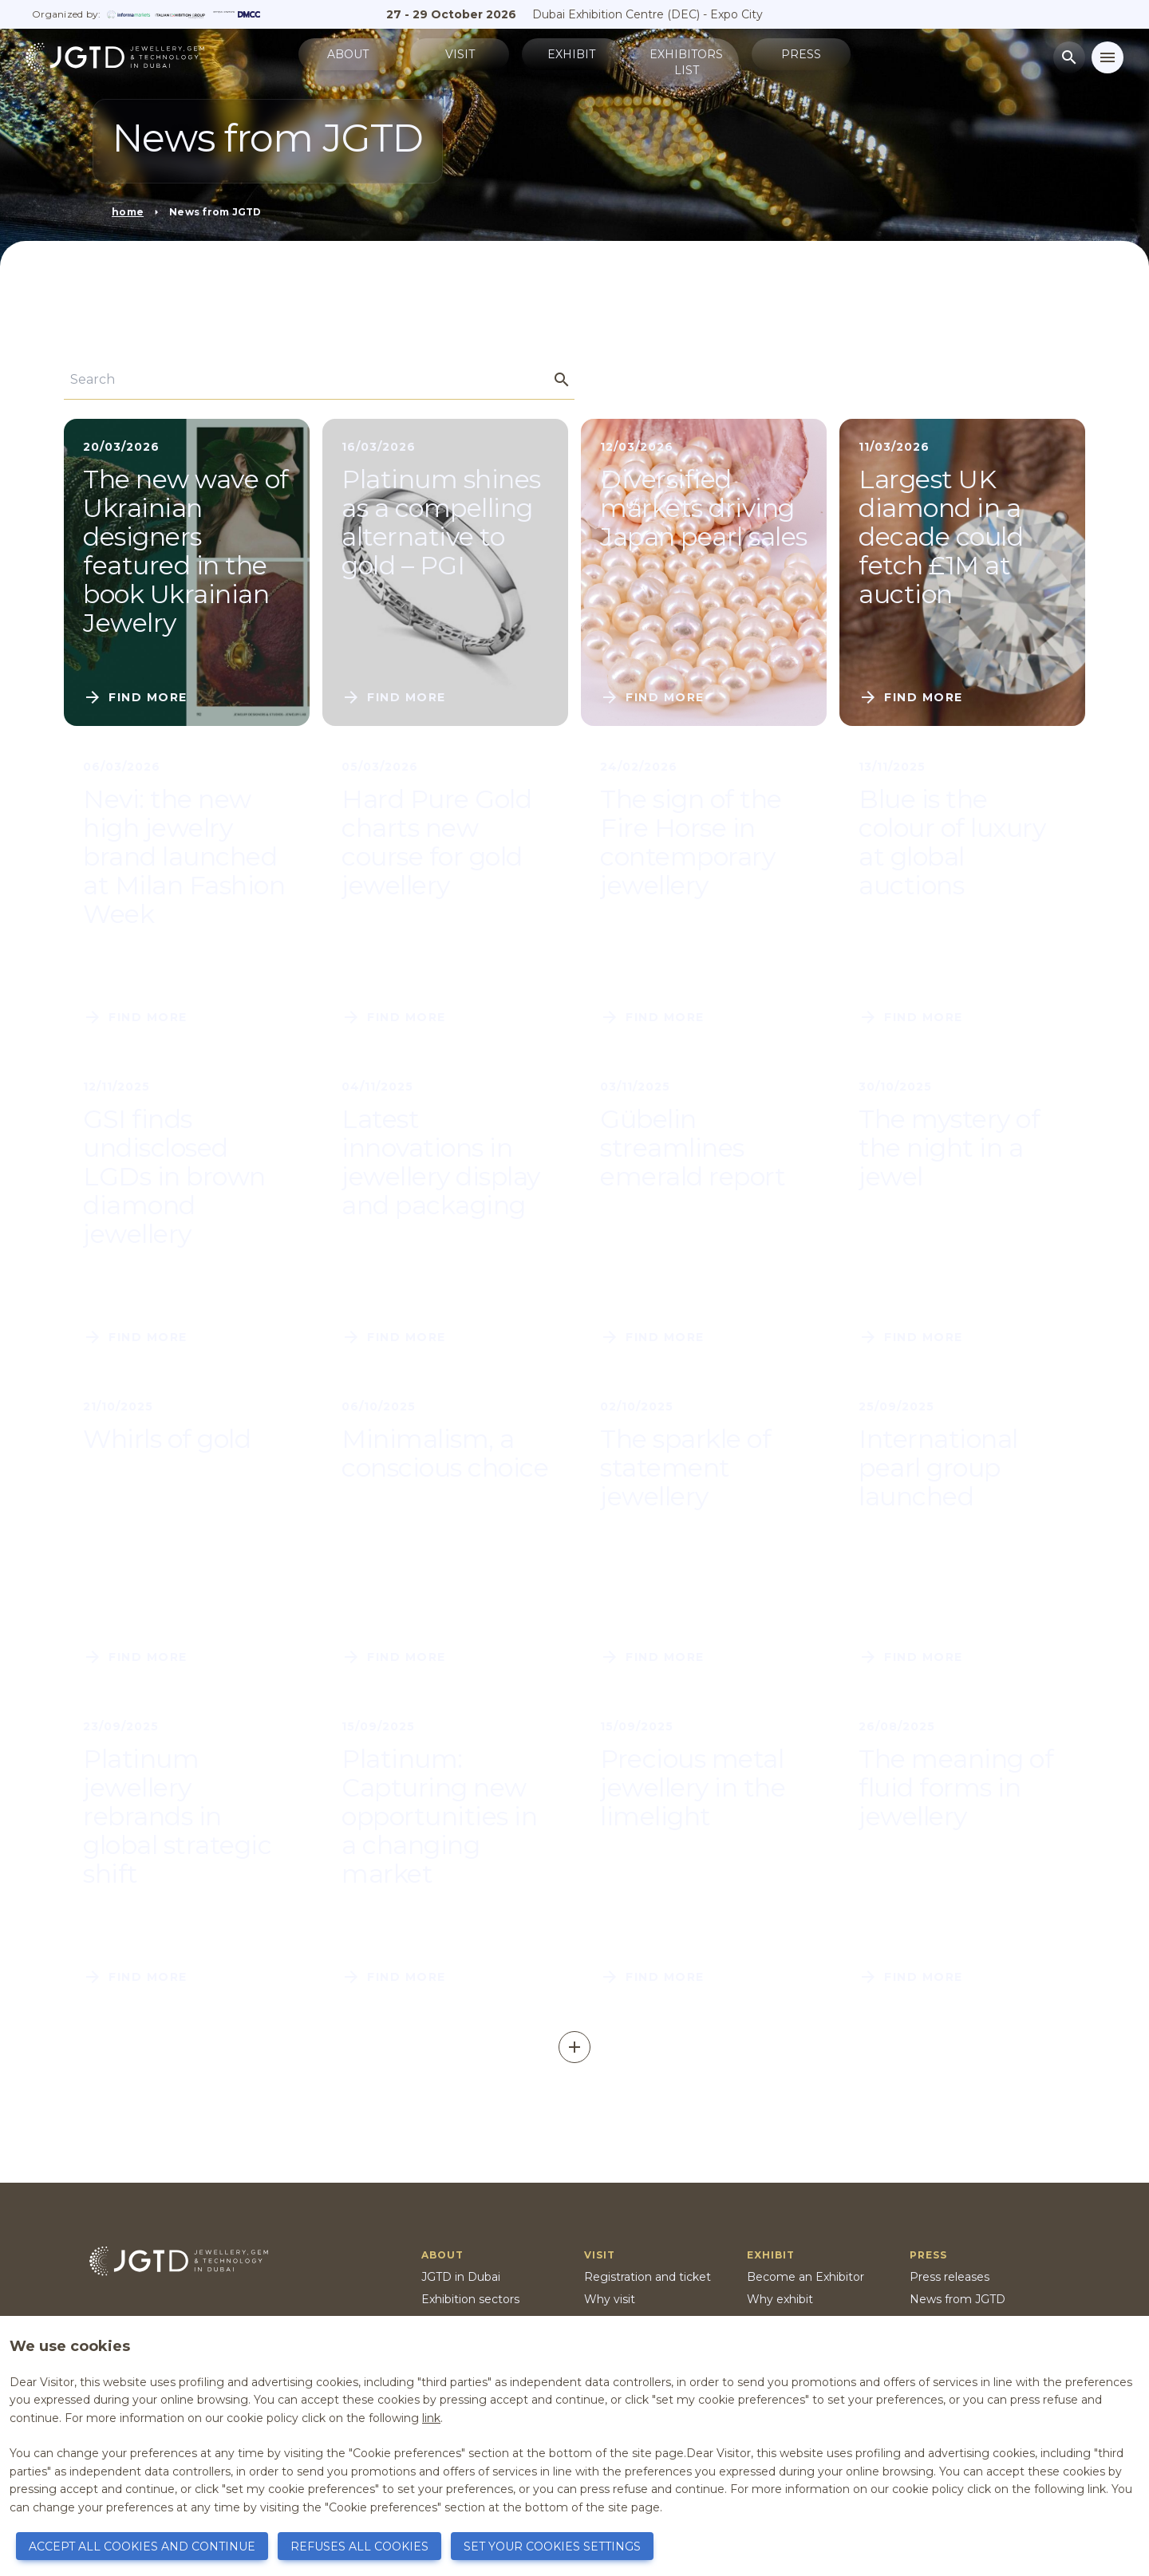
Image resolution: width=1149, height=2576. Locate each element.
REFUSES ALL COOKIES (359, 2546)
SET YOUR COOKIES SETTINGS (552, 2546)
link (431, 2418)
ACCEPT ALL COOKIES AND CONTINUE (142, 2546)
